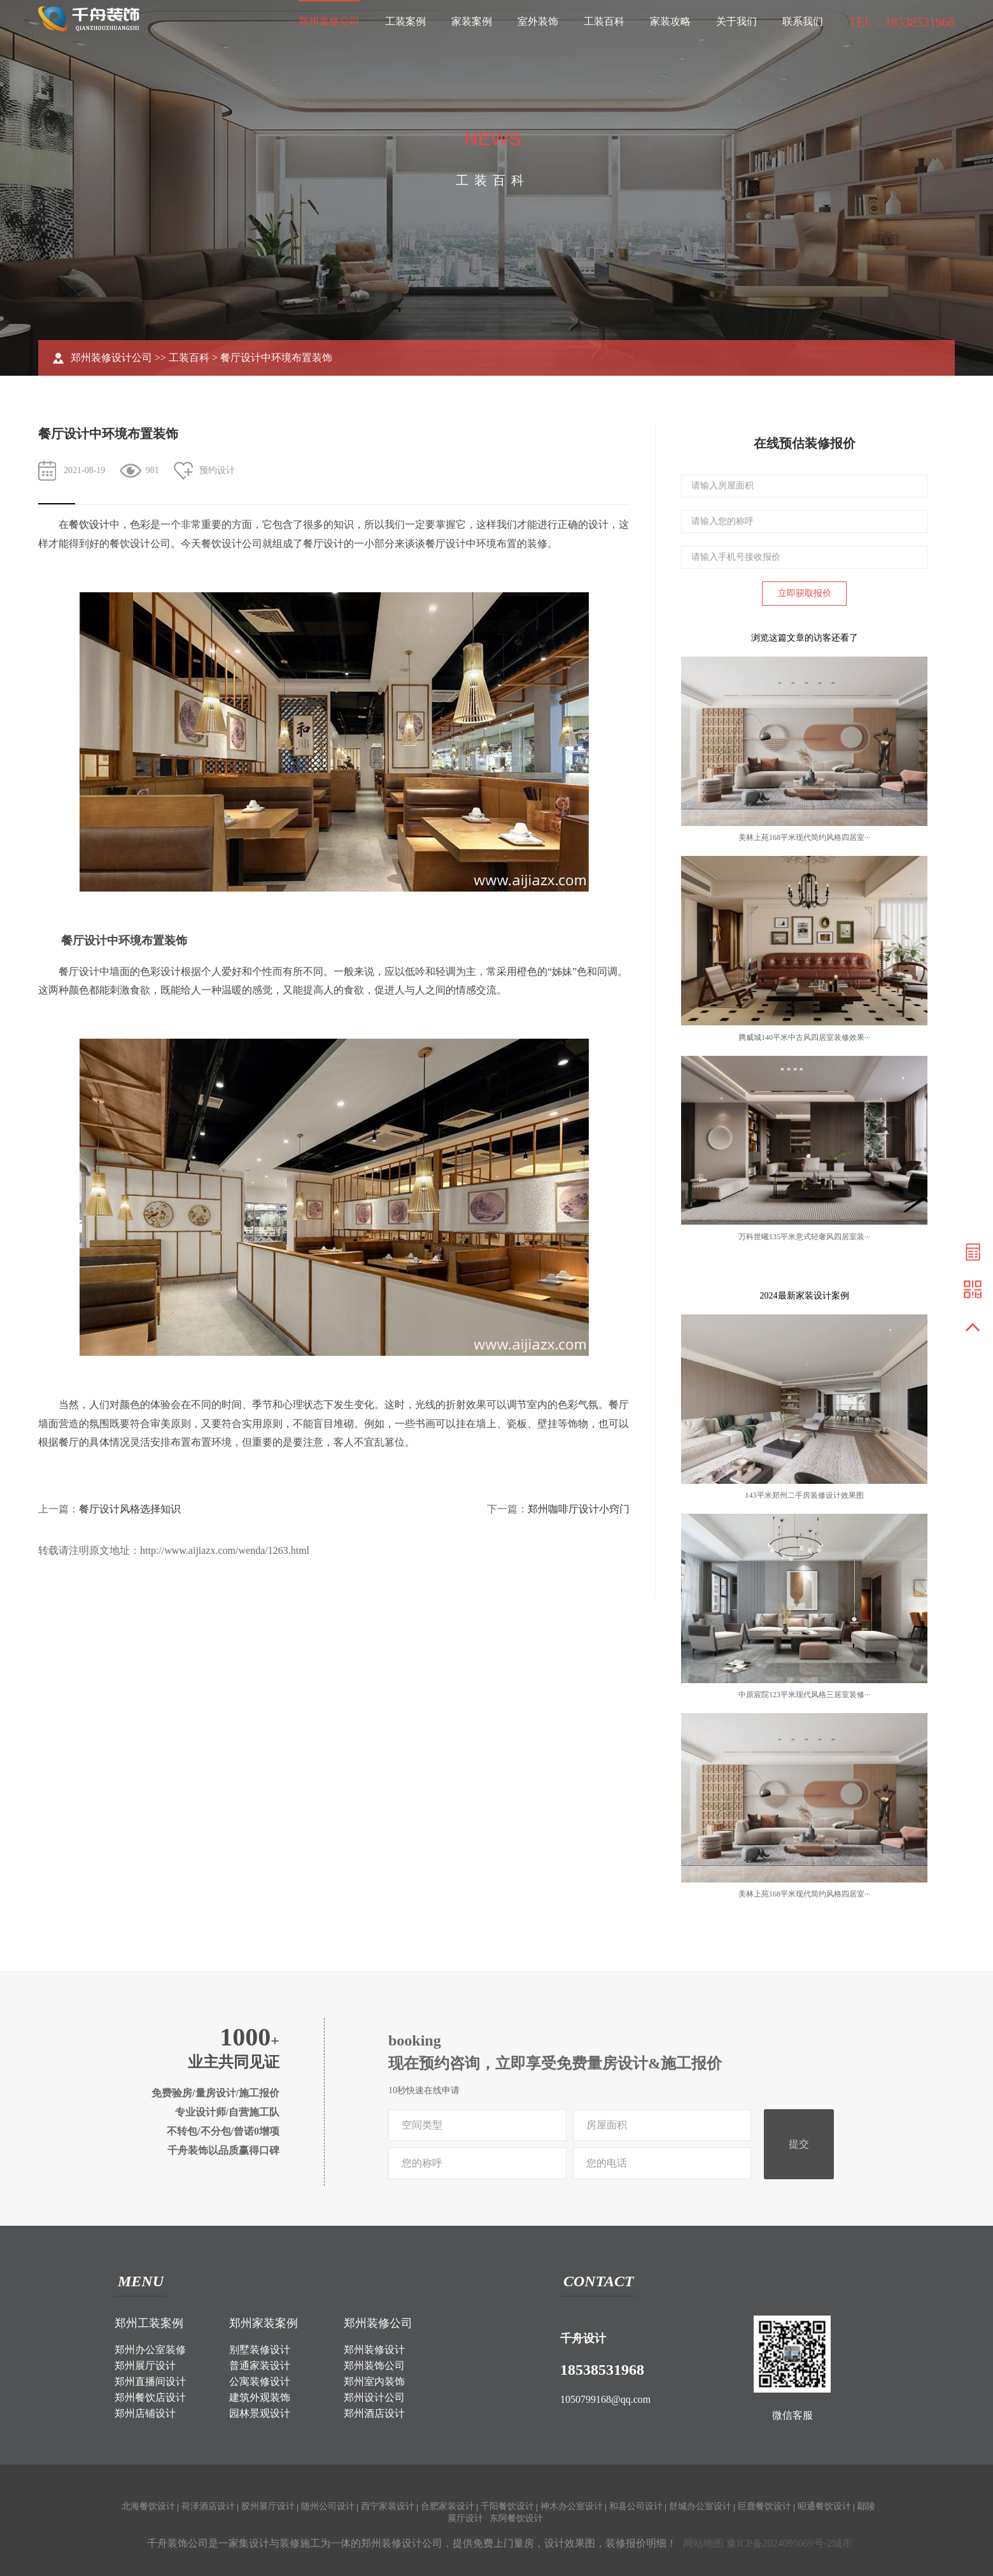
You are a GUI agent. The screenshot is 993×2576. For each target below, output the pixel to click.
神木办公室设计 (571, 2506)
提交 (799, 2143)
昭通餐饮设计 (824, 2506)
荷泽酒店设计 (208, 2506)
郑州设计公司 (374, 2397)
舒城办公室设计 (700, 2506)
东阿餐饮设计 (516, 2518)
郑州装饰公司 (374, 2365)
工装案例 (405, 21)
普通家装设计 (259, 2365)
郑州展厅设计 (145, 2365)
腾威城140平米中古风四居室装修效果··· (804, 1037)
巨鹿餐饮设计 (764, 2506)
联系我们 (802, 21)
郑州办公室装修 (150, 2349)
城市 (842, 2543)
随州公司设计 (328, 2506)
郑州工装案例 (149, 2323)
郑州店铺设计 (145, 2413)
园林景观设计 (259, 2413)
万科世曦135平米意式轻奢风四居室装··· (804, 1236)
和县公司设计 (636, 2506)
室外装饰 (538, 21)
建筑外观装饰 (259, 2397)
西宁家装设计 (387, 2506)
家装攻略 (670, 21)
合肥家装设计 (447, 2506)
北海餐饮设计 (148, 2506)
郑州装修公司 (329, 21)
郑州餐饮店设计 (150, 2397)
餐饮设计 (89, 524)
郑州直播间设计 (150, 2381)
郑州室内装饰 (374, 2381)
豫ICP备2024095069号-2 (779, 2543)
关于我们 (736, 21)
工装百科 (604, 21)
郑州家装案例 (263, 2323)
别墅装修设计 (259, 2349)
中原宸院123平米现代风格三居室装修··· (804, 1694)
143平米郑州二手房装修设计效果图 (804, 1495)
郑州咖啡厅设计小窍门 (579, 1509)
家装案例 (471, 21)
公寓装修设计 (259, 2381)
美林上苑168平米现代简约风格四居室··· (804, 837)
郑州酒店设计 (374, 2413)
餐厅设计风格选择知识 (130, 1509)
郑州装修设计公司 (111, 357)
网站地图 (703, 2543)
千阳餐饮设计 (507, 2506)
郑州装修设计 (374, 2349)
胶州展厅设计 (268, 2506)
